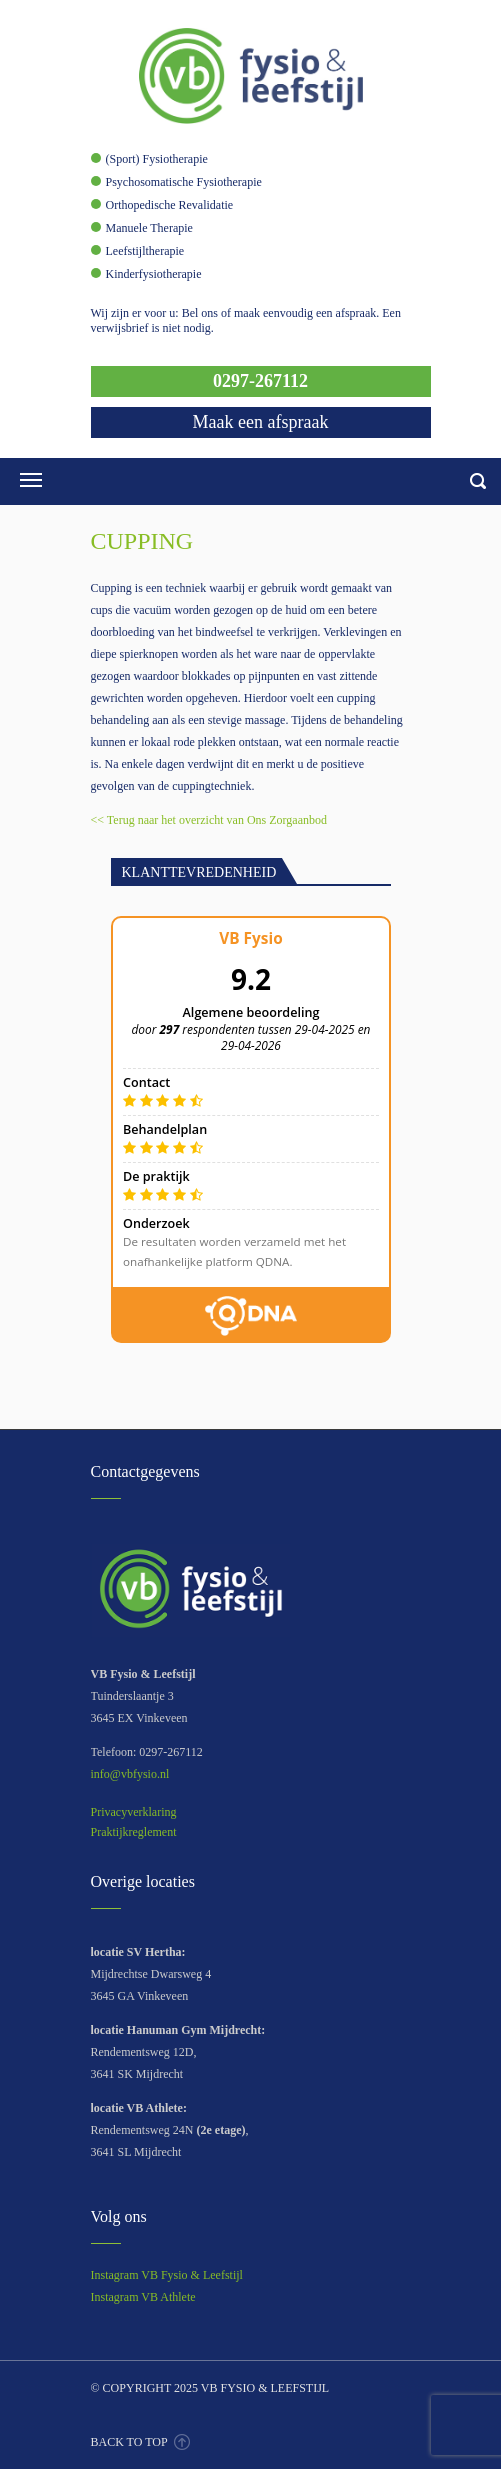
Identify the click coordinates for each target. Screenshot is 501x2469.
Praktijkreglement (134, 1832)
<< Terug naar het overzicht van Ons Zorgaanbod (209, 820)
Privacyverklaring (134, 1812)
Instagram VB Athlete (143, 2297)
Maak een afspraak (261, 422)
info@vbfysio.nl (130, 1774)
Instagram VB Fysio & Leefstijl (167, 2275)
